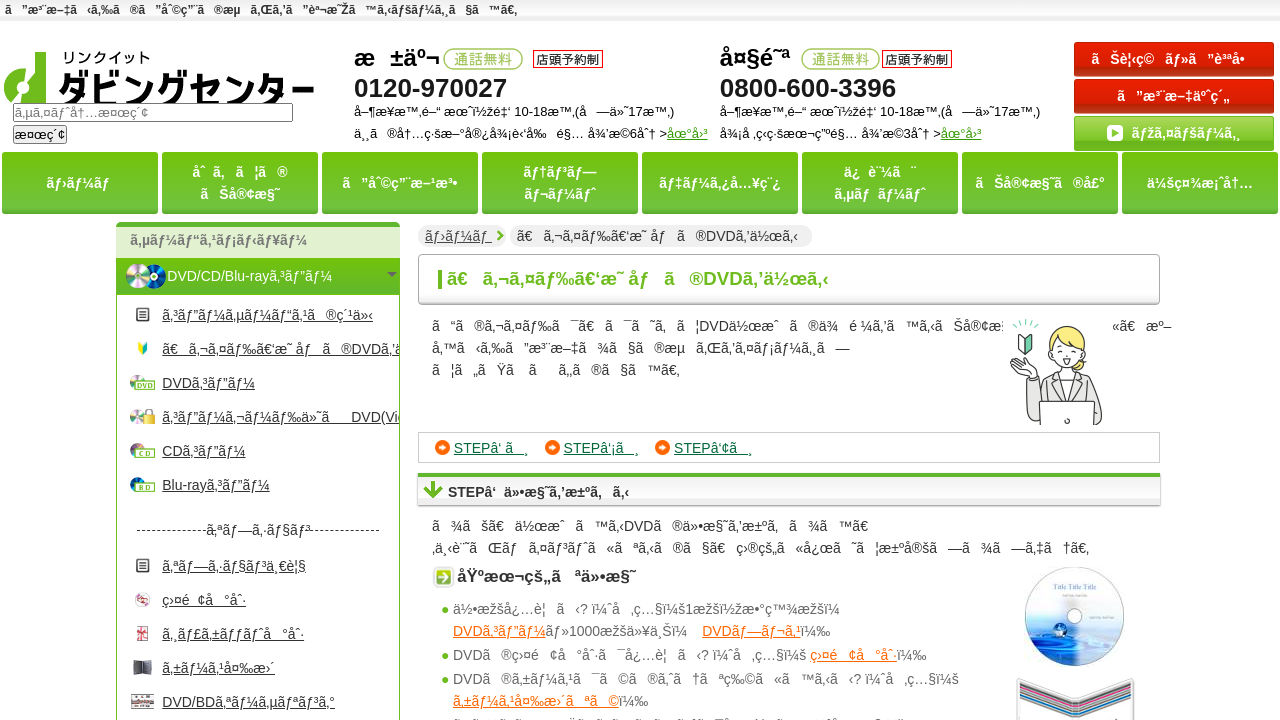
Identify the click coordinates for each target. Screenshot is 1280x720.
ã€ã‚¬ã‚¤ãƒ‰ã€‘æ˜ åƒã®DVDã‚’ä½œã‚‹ (278, 349)
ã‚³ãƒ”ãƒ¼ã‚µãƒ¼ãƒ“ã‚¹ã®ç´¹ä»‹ (267, 315)
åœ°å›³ (961, 133)
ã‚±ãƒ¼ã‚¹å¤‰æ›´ (218, 668)
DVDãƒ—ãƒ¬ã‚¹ (751, 631)
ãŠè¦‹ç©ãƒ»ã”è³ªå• (1174, 59)
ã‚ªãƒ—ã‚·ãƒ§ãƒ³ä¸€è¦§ (233, 566)
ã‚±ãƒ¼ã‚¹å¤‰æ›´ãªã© (536, 701)
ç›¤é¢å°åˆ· (204, 600)
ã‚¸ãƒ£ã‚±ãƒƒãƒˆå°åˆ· (233, 634)
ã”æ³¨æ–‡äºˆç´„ (1173, 96)
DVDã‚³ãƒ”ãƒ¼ (208, 383)
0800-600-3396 (808, 88)
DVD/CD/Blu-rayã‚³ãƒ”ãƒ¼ (249, 276)
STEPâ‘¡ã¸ (602, 448)
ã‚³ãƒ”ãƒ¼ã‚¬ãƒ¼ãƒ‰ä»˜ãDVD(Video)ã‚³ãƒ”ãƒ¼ (278, 417)
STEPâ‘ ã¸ (491, 448)
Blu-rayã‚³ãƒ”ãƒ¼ (215, 485)
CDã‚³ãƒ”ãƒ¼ (203, 451)
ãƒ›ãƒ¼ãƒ (458, 236)
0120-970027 (430, 88)
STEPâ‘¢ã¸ (713, 448)
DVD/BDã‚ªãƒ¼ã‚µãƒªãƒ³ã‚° (248, 702)
